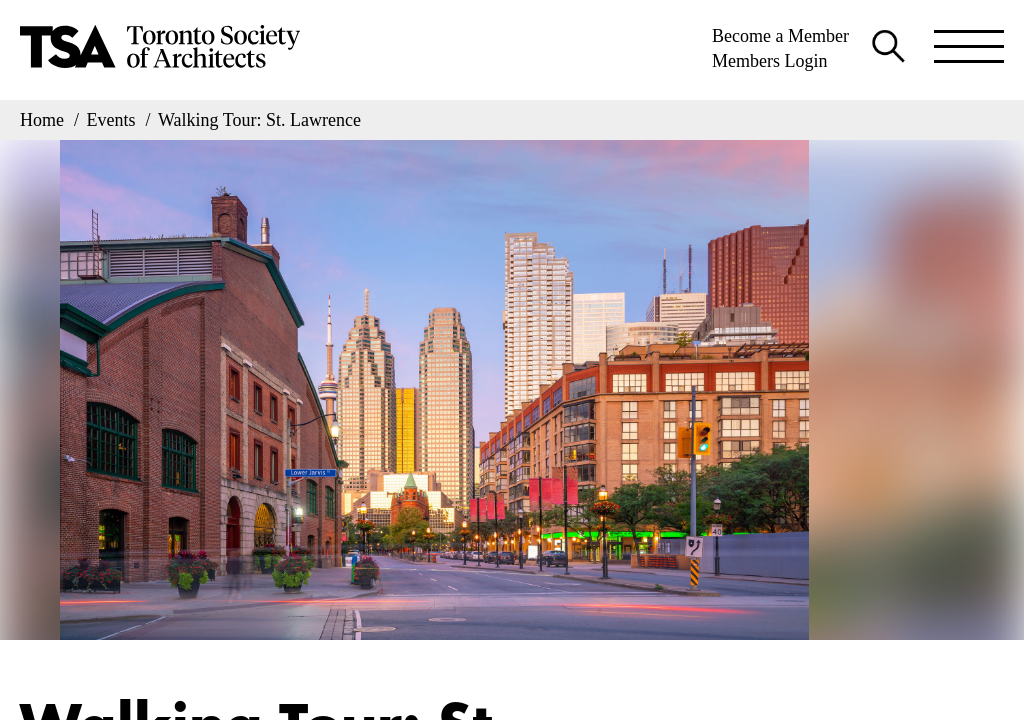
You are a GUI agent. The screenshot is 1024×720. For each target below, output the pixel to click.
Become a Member (780, 36)
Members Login (769, 61)
